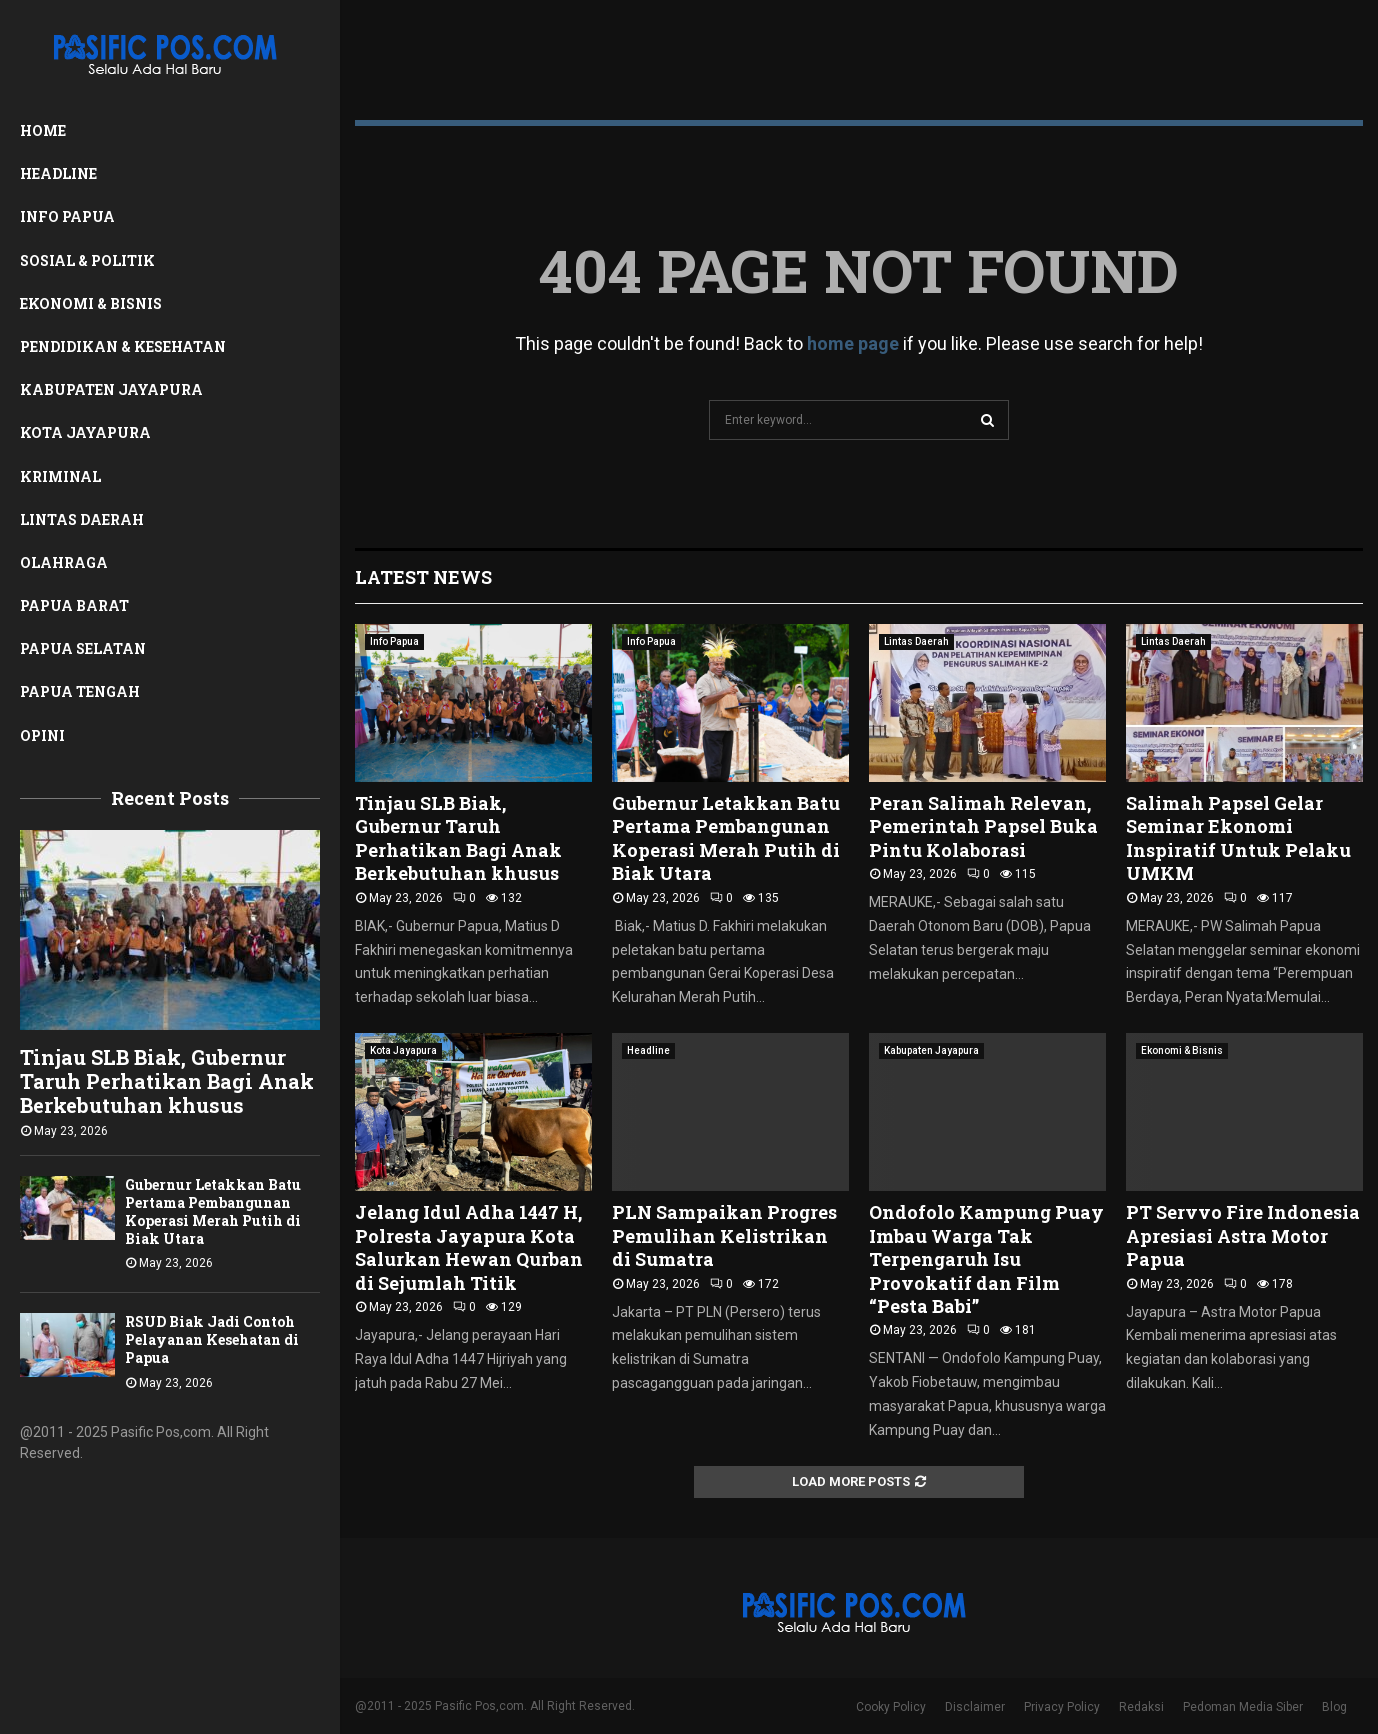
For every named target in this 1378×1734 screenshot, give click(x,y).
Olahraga (64, 562)
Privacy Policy (1062, 1707)
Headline (58, 173)
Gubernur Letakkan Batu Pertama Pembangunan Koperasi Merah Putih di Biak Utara (213, 1211)
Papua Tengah (80, 691)
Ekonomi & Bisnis (91, 303)
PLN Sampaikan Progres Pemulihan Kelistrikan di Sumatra (724, 1235)
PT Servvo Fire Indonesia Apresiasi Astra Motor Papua (1243, 1235)
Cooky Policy (891, 1707)
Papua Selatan (83, 648)
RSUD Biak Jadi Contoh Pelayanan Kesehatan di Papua (212, 1339)
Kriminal (60, 476)
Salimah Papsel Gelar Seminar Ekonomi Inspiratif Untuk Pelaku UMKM (1238, 838)
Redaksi (1141, 1707)
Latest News (423, 577)
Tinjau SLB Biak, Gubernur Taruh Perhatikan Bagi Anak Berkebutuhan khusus (167, 1081)
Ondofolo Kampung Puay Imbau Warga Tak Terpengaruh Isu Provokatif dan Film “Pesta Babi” (986, 1259)
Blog (1334, 1707)
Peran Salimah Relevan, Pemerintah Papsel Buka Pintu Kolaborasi (983, 826)
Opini (42, 735)
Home (43, 130)
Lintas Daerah (82, 519)
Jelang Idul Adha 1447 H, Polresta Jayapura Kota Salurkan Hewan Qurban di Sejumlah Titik (469, 1247)
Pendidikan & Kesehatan (123, 346)
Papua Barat (74, 605)
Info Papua (67, 216)
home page (853, 343)
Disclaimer (975, 1707)
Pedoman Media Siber (1243, 1707)
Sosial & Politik (87, 260)
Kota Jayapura (85, 432)
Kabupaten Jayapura (111, 389)
